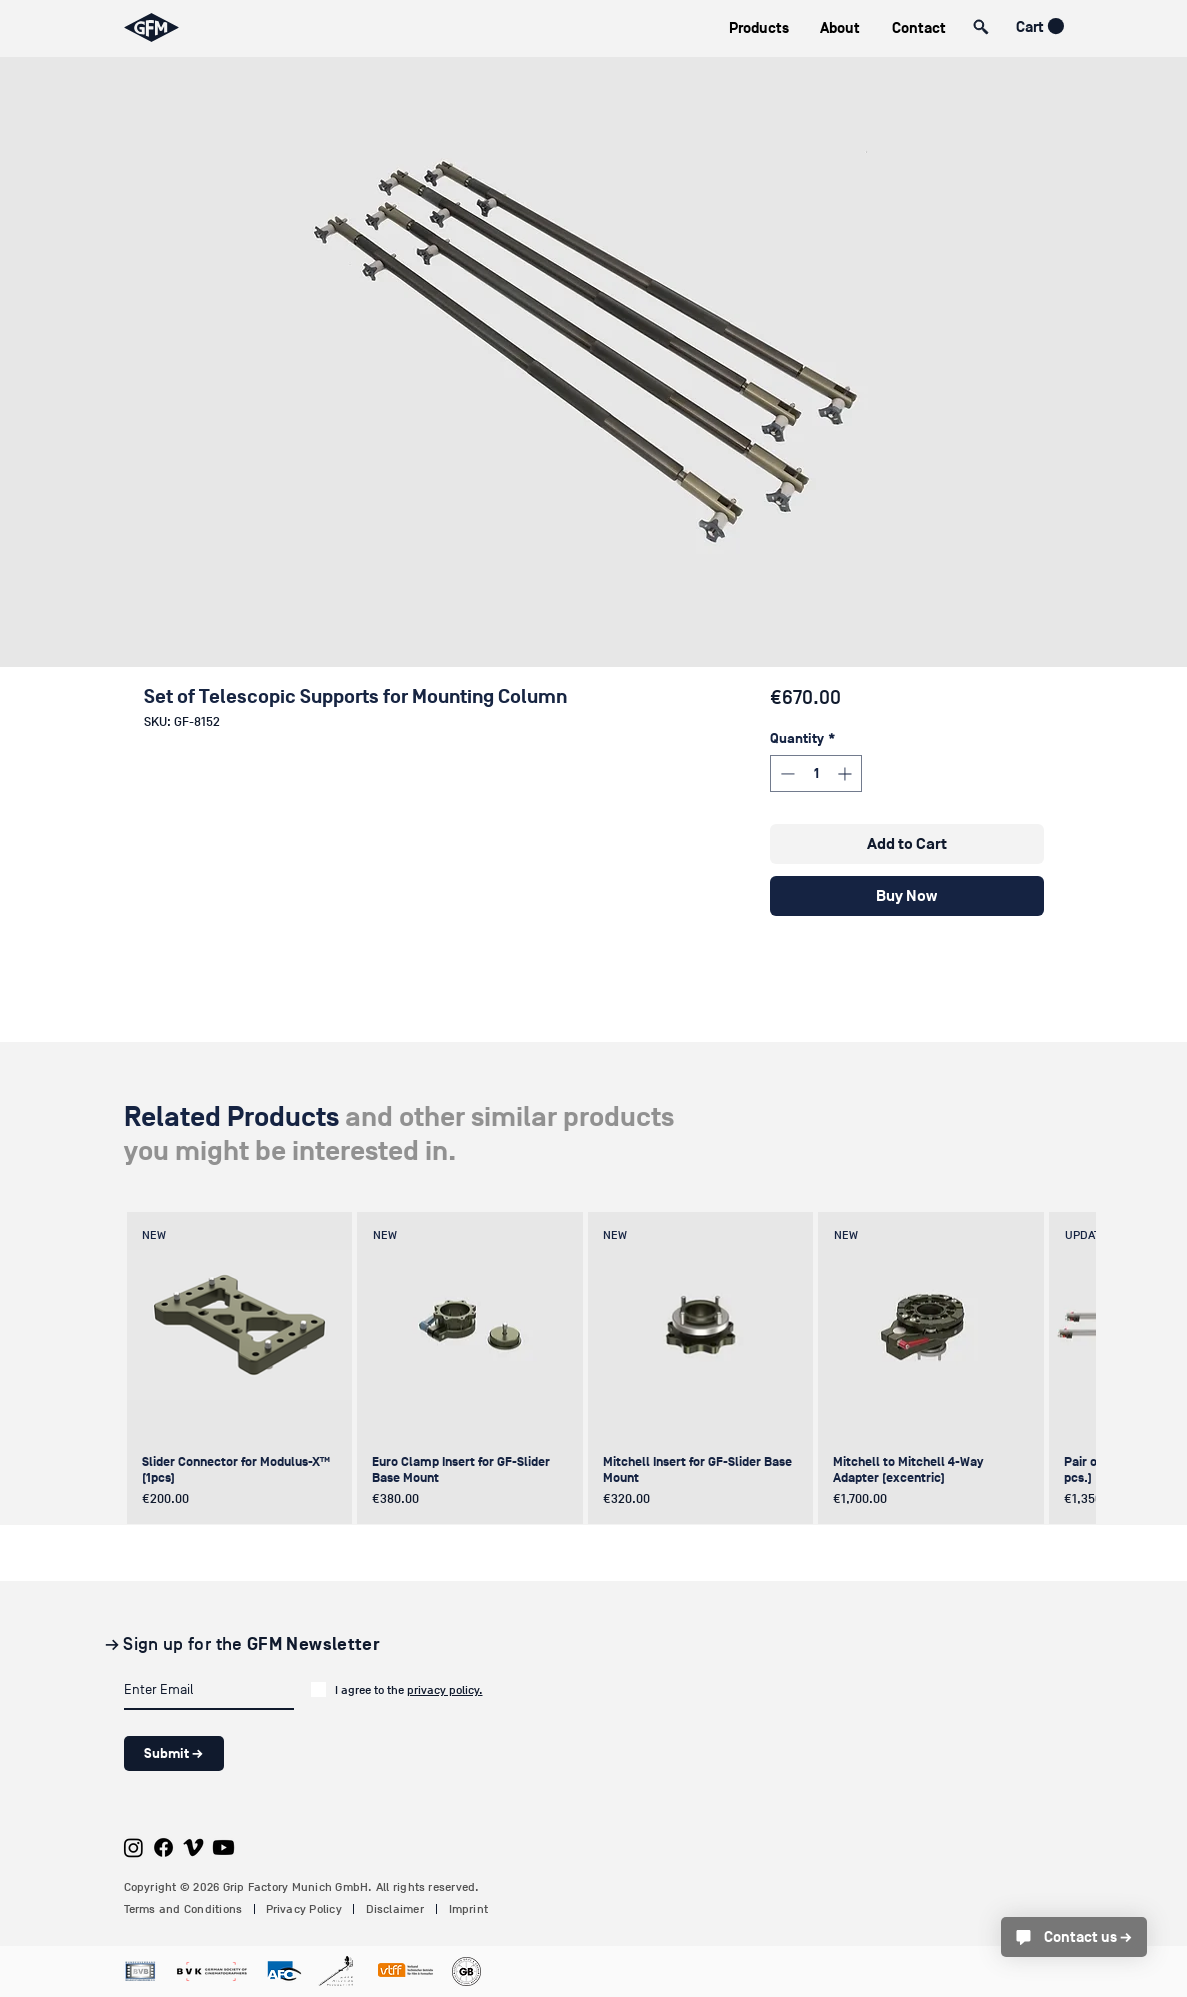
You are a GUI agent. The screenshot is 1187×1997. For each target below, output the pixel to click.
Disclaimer (395, 1909)
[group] (591, 1368)
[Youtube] (223, 1847)
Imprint (469, 1909)
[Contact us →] (1074, 1937)
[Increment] (846, 773)
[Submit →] (174, 1753)
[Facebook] (163, 1847)
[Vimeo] (193, 1847)
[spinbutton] (816, 773)
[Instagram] (133, 1847)
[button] (759, 28)
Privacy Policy (304, 1909)
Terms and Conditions (183, 1909)
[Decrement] (785, 773)
